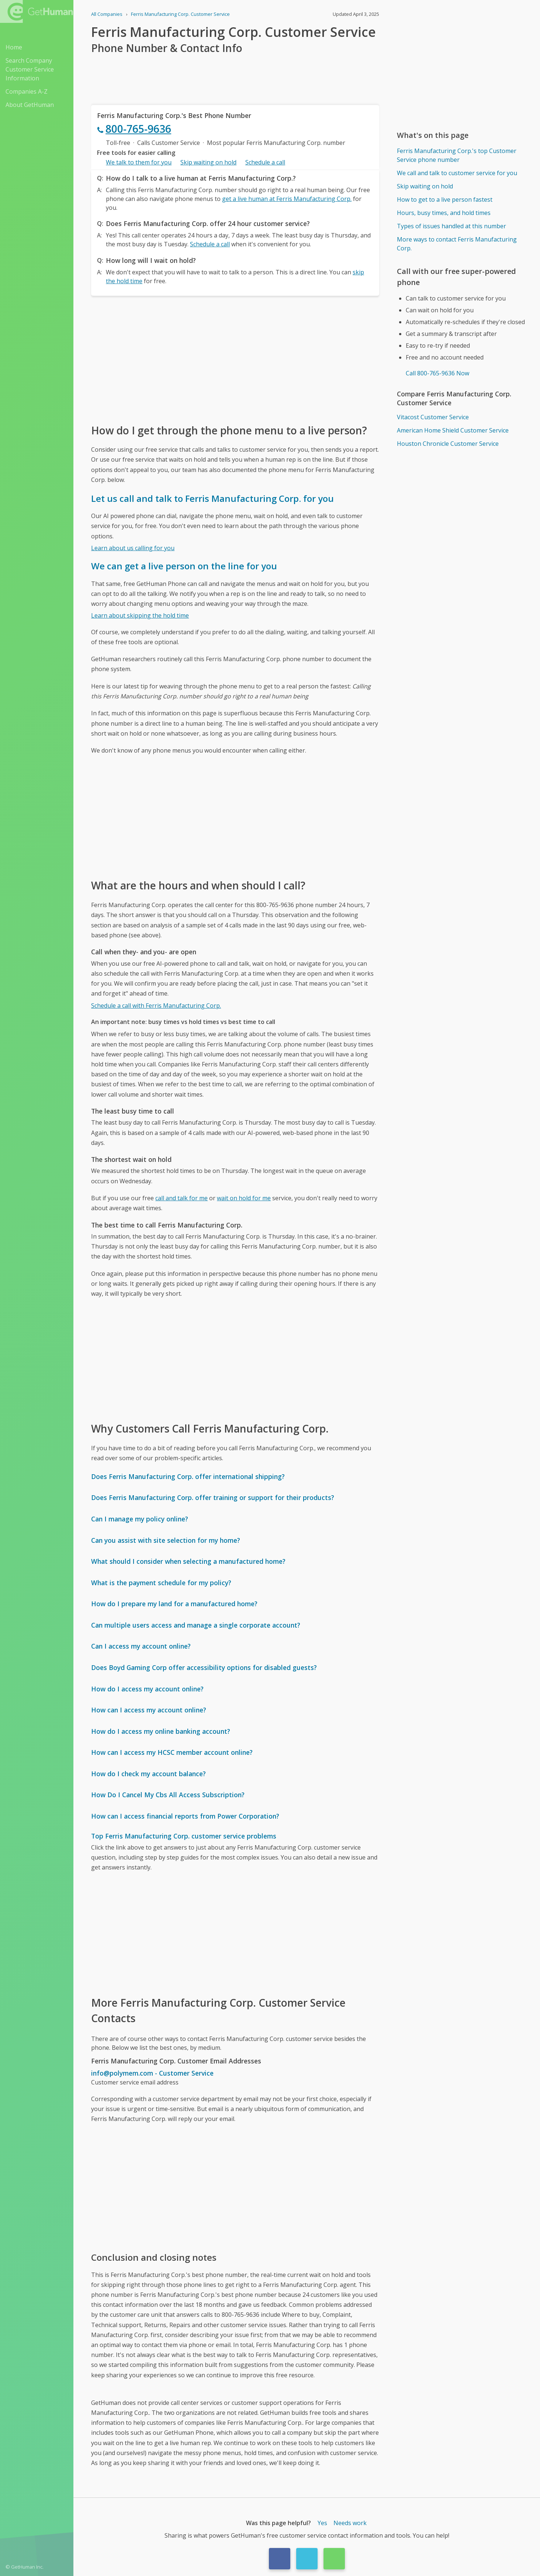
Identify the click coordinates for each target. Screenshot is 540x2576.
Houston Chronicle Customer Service (448, 444)
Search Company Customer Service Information (30, 69)
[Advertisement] (235, 359)
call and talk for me (181, 1198)
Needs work (350, 2523)
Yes (322, 2523)
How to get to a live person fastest (444, 199)
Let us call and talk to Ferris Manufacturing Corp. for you (212, 498)
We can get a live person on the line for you (184, 566)
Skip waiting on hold (208, 162)
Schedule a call (265, 162)
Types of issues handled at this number (451, 226)
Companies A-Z (27, 91)
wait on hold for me (244, 1198)
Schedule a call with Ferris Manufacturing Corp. (156, 1005)
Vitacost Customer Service (433, 417)
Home (14, 47)
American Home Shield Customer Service (453, 430)
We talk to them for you (139, 162)
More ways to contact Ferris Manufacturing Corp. (457, 243)
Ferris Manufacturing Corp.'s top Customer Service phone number (456, 155)
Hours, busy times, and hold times (444, 213)
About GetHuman (30, 105)
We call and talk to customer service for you (457, 173)
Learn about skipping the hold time (140, 615)
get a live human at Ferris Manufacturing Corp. (287, 199)
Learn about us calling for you (132, 548)
